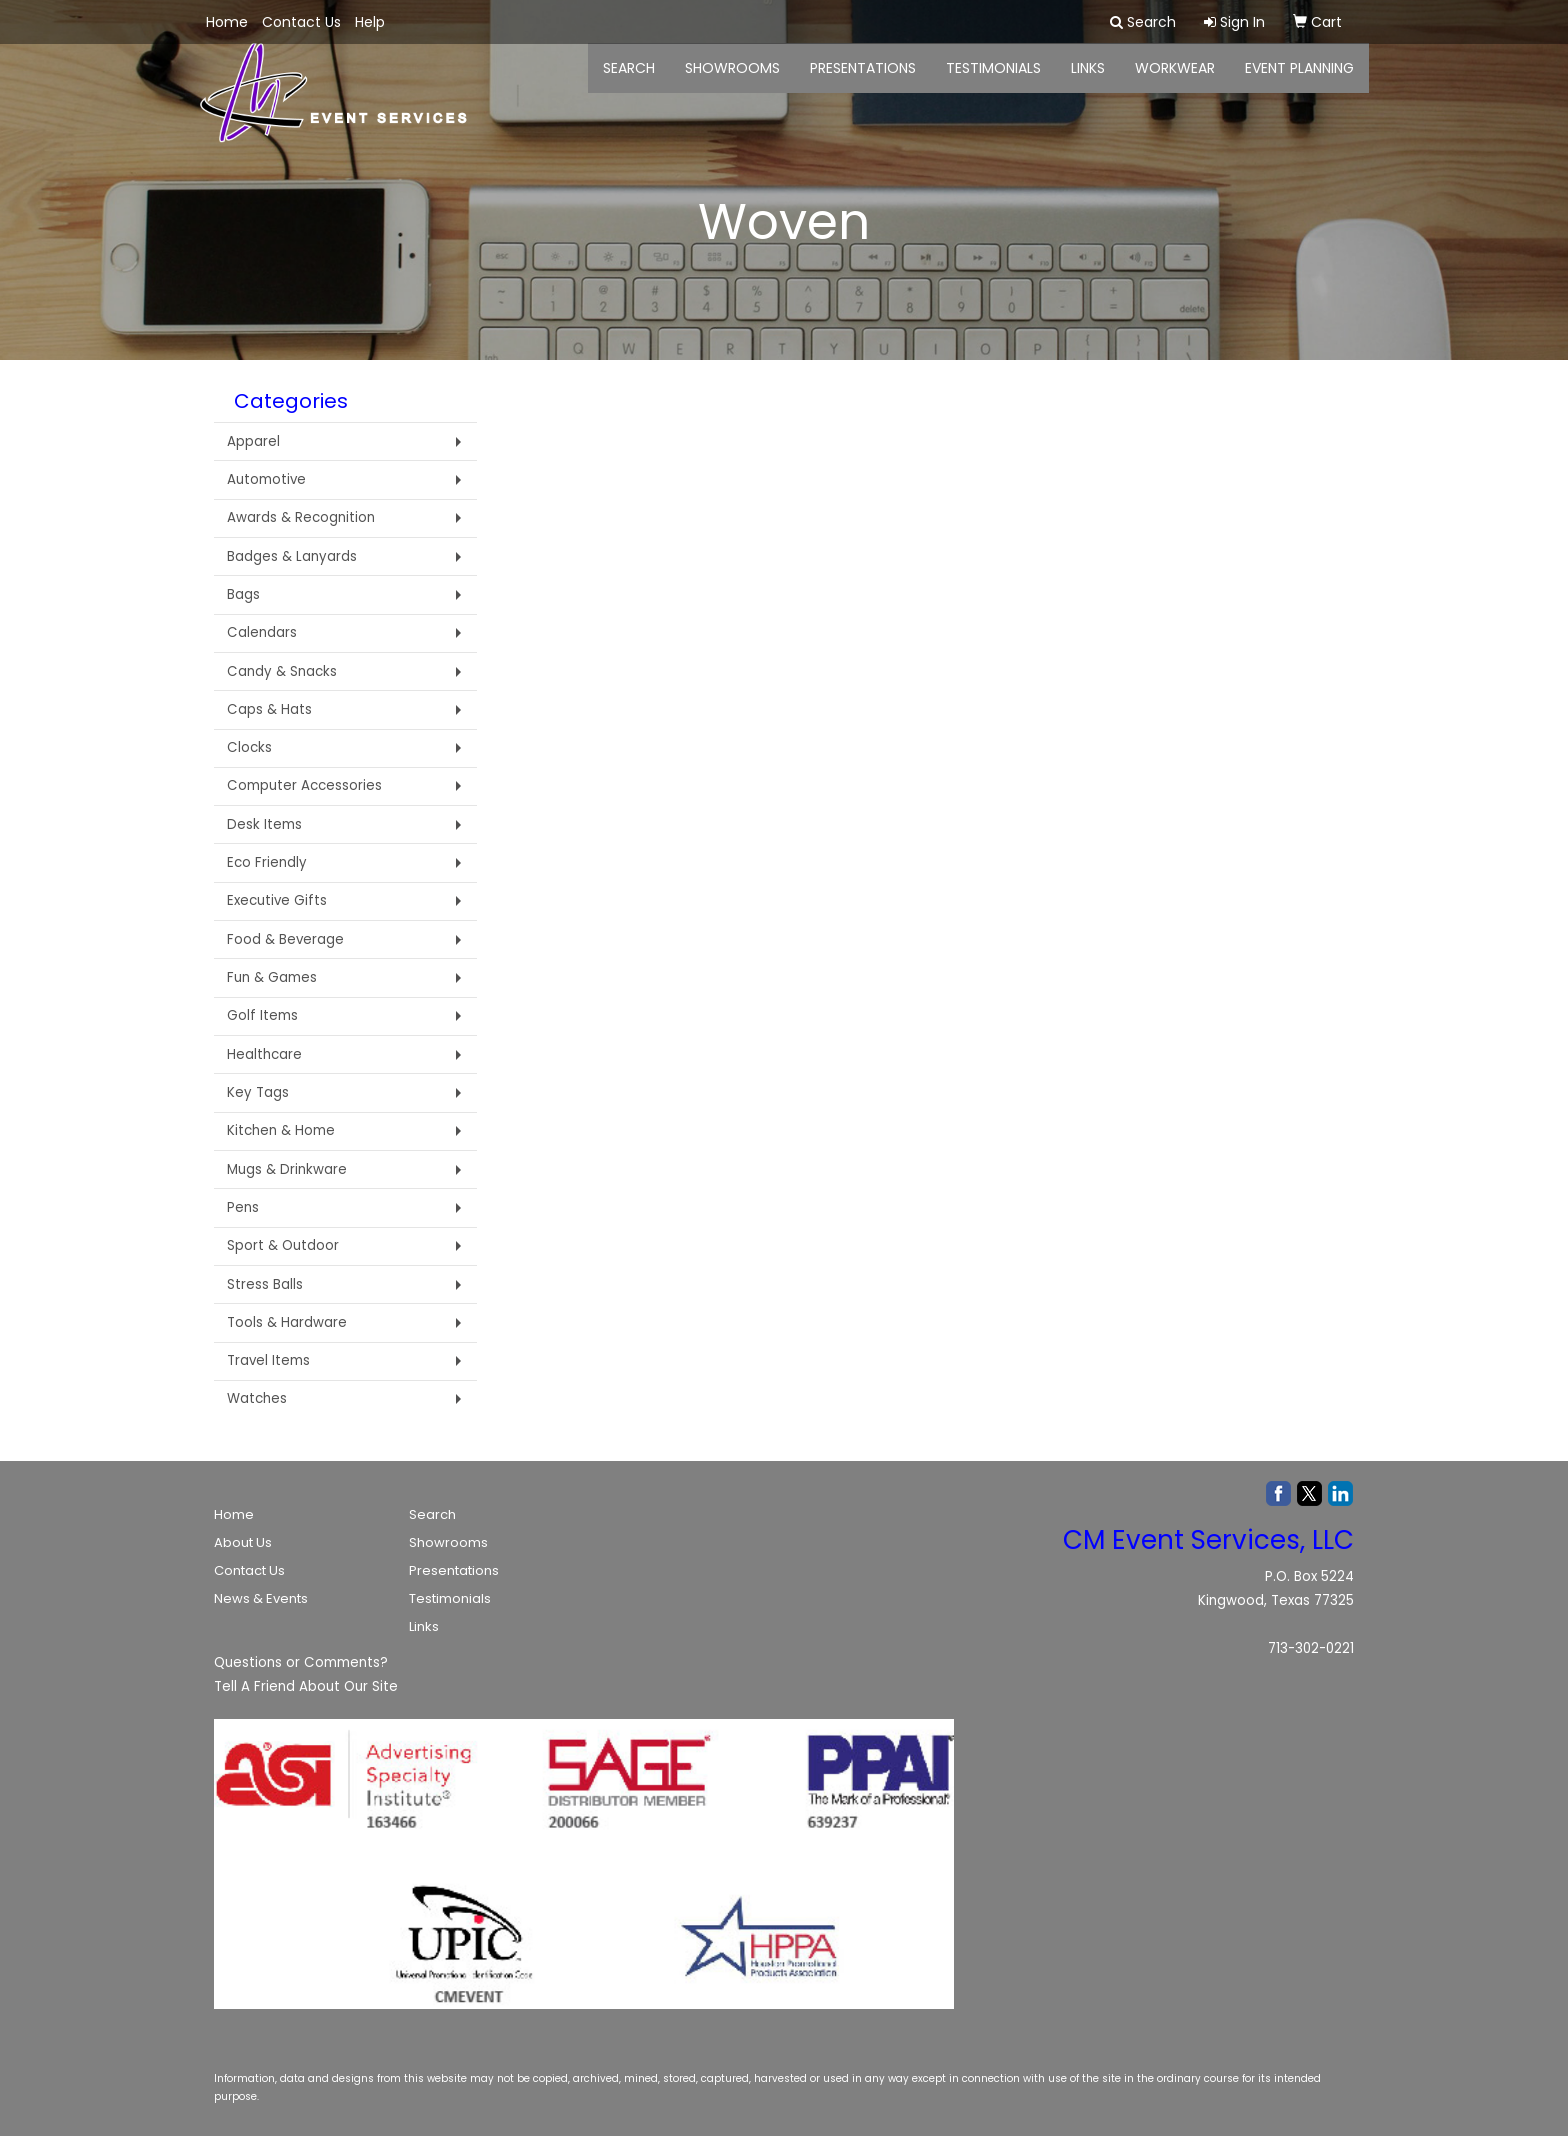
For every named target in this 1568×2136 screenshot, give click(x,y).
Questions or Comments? (301, 1662)
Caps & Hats (269, 709)
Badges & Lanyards (292, 556)
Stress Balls (265, 1284)
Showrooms (448, 1542)
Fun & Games (272, 977)
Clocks (249, 747)
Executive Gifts (277, 900)
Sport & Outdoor (283, 1245)
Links (424, 1626)
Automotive (266, 479)
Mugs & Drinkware (287, 1169)
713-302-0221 (1311, 1648)
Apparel (253, 441)
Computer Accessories (304, 785)
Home (234, 1514)
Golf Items (262, 1015)
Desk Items (264, 824)
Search (432, 1514)
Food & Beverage (285, 939)
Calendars (262, 632)
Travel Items (268, 1360)
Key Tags (258, 1092)
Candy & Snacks (282, 671)
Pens (243, 1207)
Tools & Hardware (287, 1322)
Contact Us (249, 1570)
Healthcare (264, 1054)
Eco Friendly (267, 862)
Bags (243, 594)
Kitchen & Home (281, 1130)
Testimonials (993, 80)
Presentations (863, 80)
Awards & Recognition (301, 517)
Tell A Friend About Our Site (306, 1686)
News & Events (261, 1598)
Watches (257, 1398)
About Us (243, 1542)
